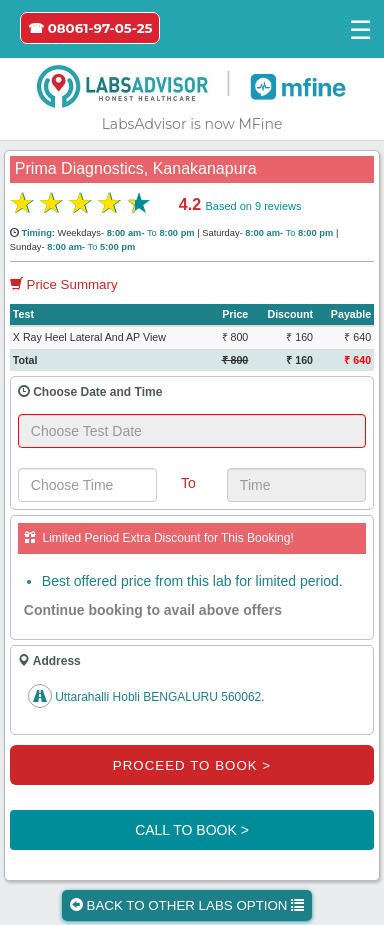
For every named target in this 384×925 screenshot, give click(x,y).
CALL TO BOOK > (192, 830)
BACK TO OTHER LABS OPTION (187, 905)
